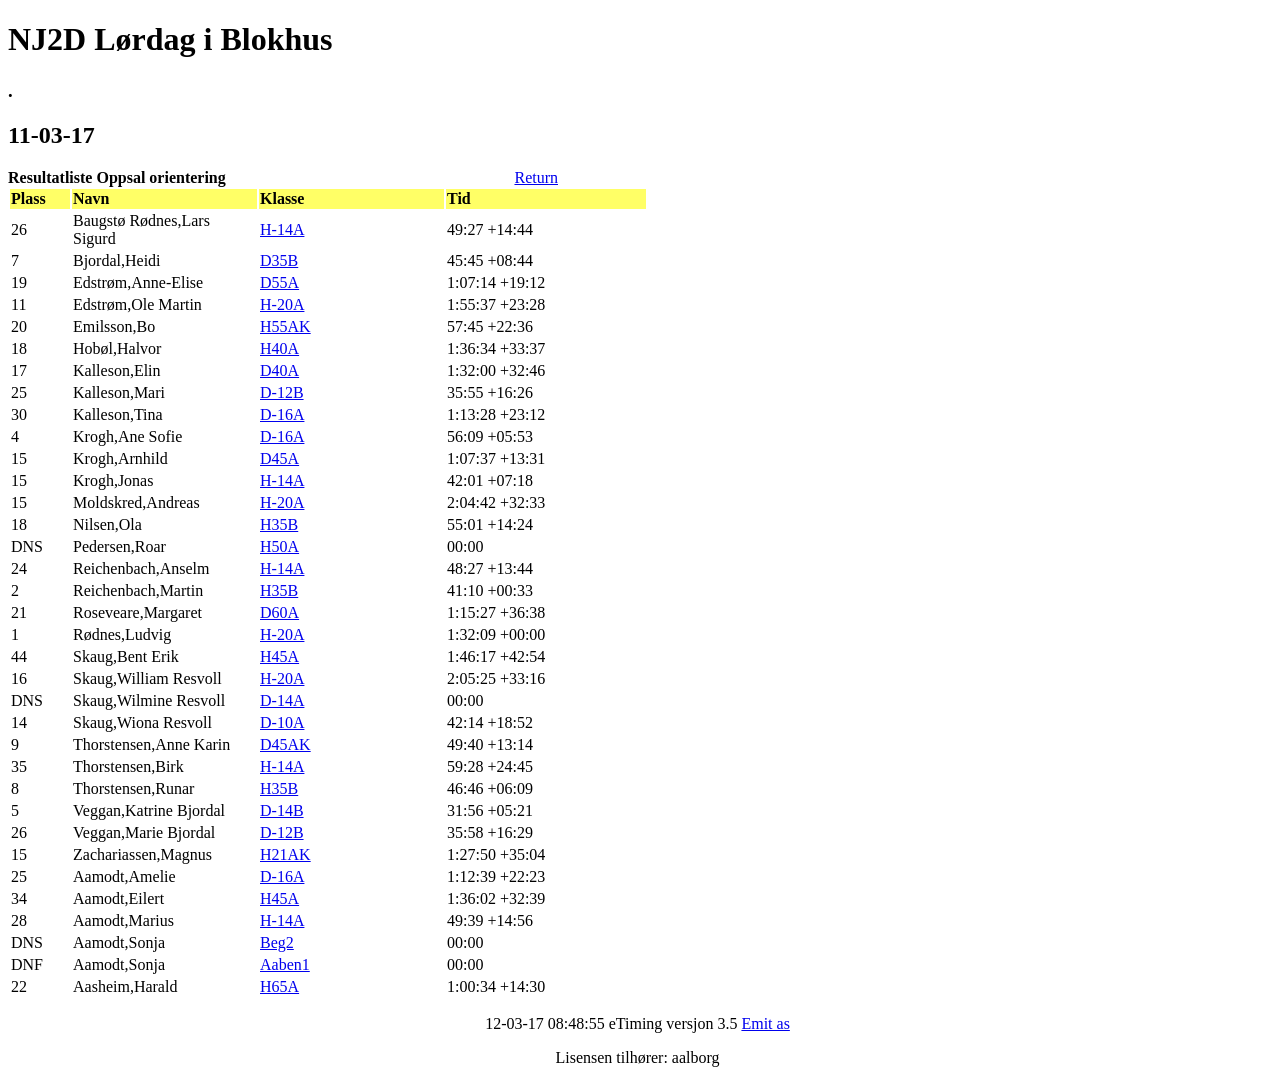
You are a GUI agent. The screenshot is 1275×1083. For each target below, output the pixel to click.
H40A (279, 348)
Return (536, 177)
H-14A (282, 229)
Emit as (765, 1023)
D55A (279, 282)
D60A (279, 612)
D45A (279, 458)
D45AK (285, 744)
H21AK (285, 854)
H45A (279, 656)
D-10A (282, 722)
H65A (279, 986)
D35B (279, 260)
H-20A (282, 304)
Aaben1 (285, 964)
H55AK (285, 326)
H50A (279, 546)
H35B (279, 524)
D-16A (282, 414)
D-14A (282, 700)
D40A (279, 370)
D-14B (282, 810)
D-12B (282, 392)
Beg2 (277, 942)
